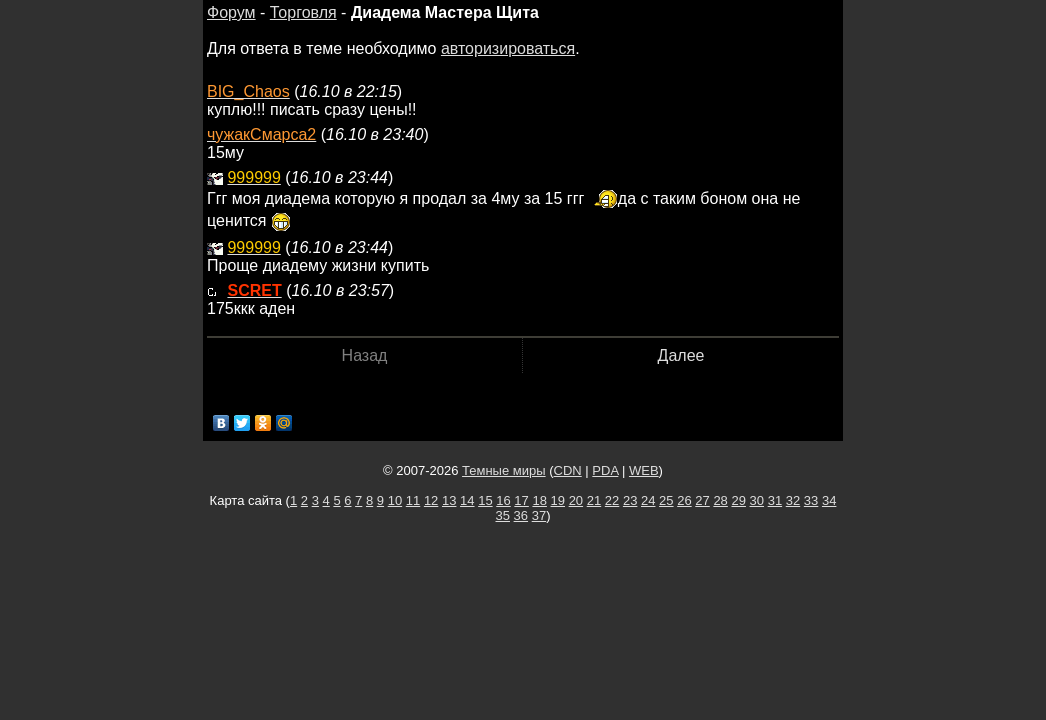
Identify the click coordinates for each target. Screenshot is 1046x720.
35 (503, 515)
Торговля (303, 12)
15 (485, 500)
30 (757, 500)
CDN (568, 470)
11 (413, 500)
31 (775, 500)
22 (612, 500)
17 (521, 500)
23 (630, 500)
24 (648, 500)
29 (738, 500)
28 (720, 500)
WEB (644, 470)
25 (666, 500)
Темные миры (504, 470)
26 (684, 500)
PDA (605, 470)
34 (829, 500)
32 (793, 500)
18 (539, 500)
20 (576, 500)
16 (503, 500)
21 (594, 500)
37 (539, 515)
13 (449, 500)
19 (558, 500)
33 (811, 500)
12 (431, 500)
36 (521, 515)
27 (702, 500)
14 (467, 500)
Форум (231, 12)
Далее (681, 355)
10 (395, 500)
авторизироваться (508, 48)
